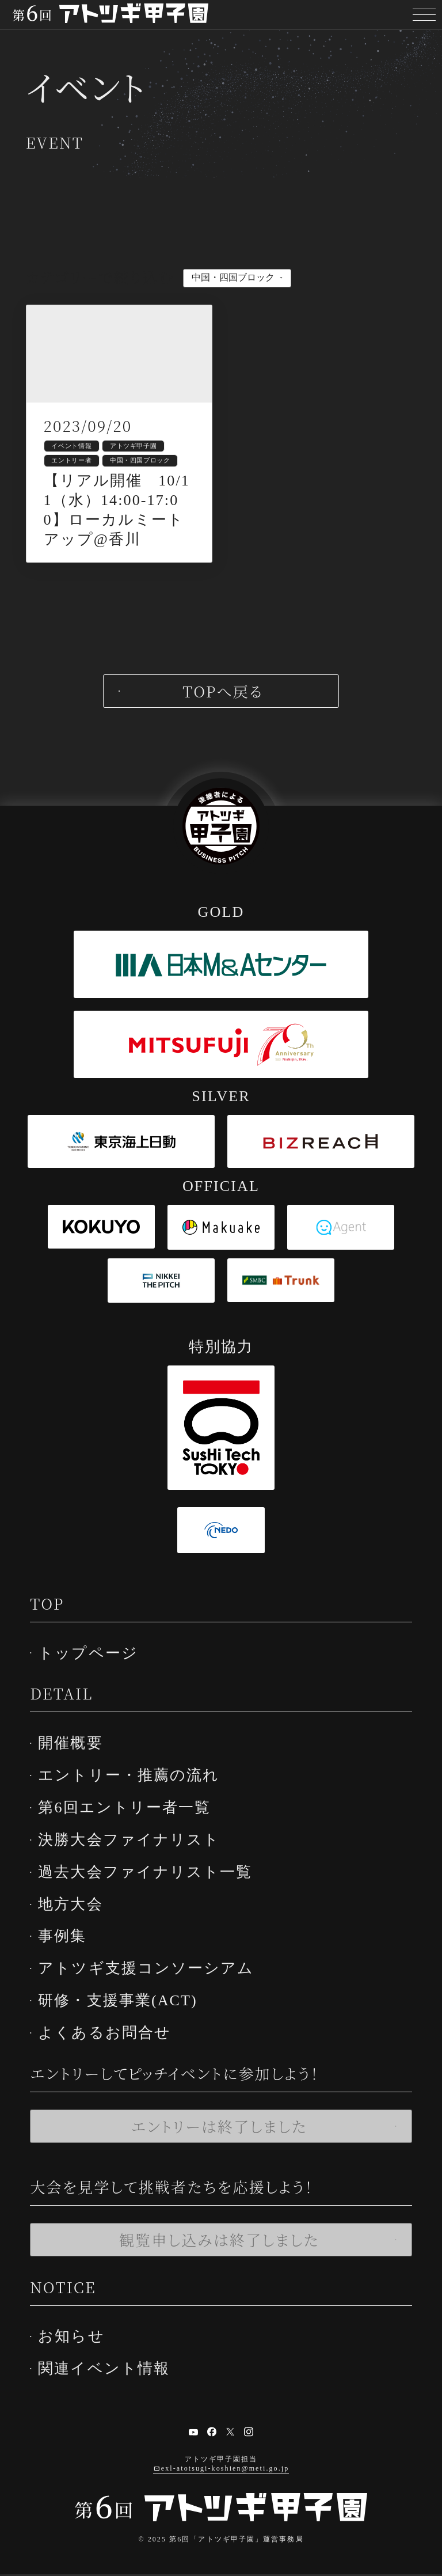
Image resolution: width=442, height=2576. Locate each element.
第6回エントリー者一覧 (131, 1824)
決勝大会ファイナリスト (136, 1855)
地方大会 (77, 1916)
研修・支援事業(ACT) (124, 2008)
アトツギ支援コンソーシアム (153, 1977)
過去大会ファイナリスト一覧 (152, 1885)
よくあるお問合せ (111, 2037)
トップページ (95, 1675)
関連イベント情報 (111, 2370)
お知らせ (78, 2340)
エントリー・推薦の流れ (135, 1794)
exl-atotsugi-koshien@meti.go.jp (225, 2470)
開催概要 (77, 1764)
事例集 (69, 1946)
